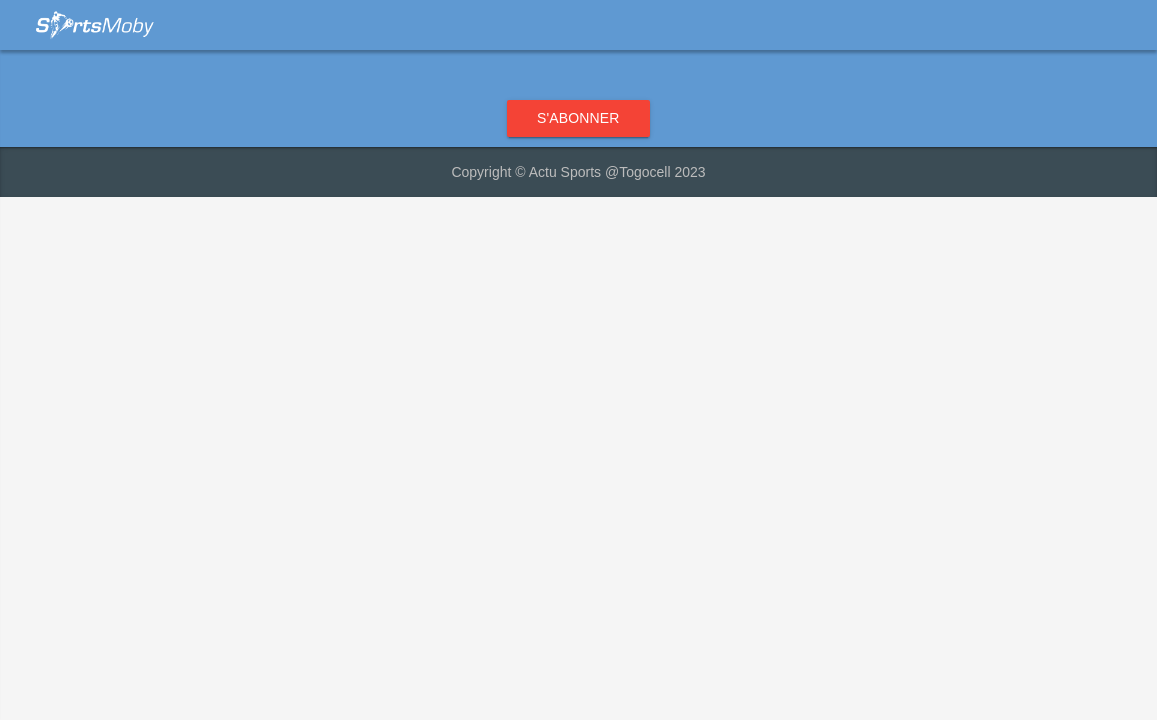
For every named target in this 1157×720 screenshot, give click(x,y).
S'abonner (578, 118)
